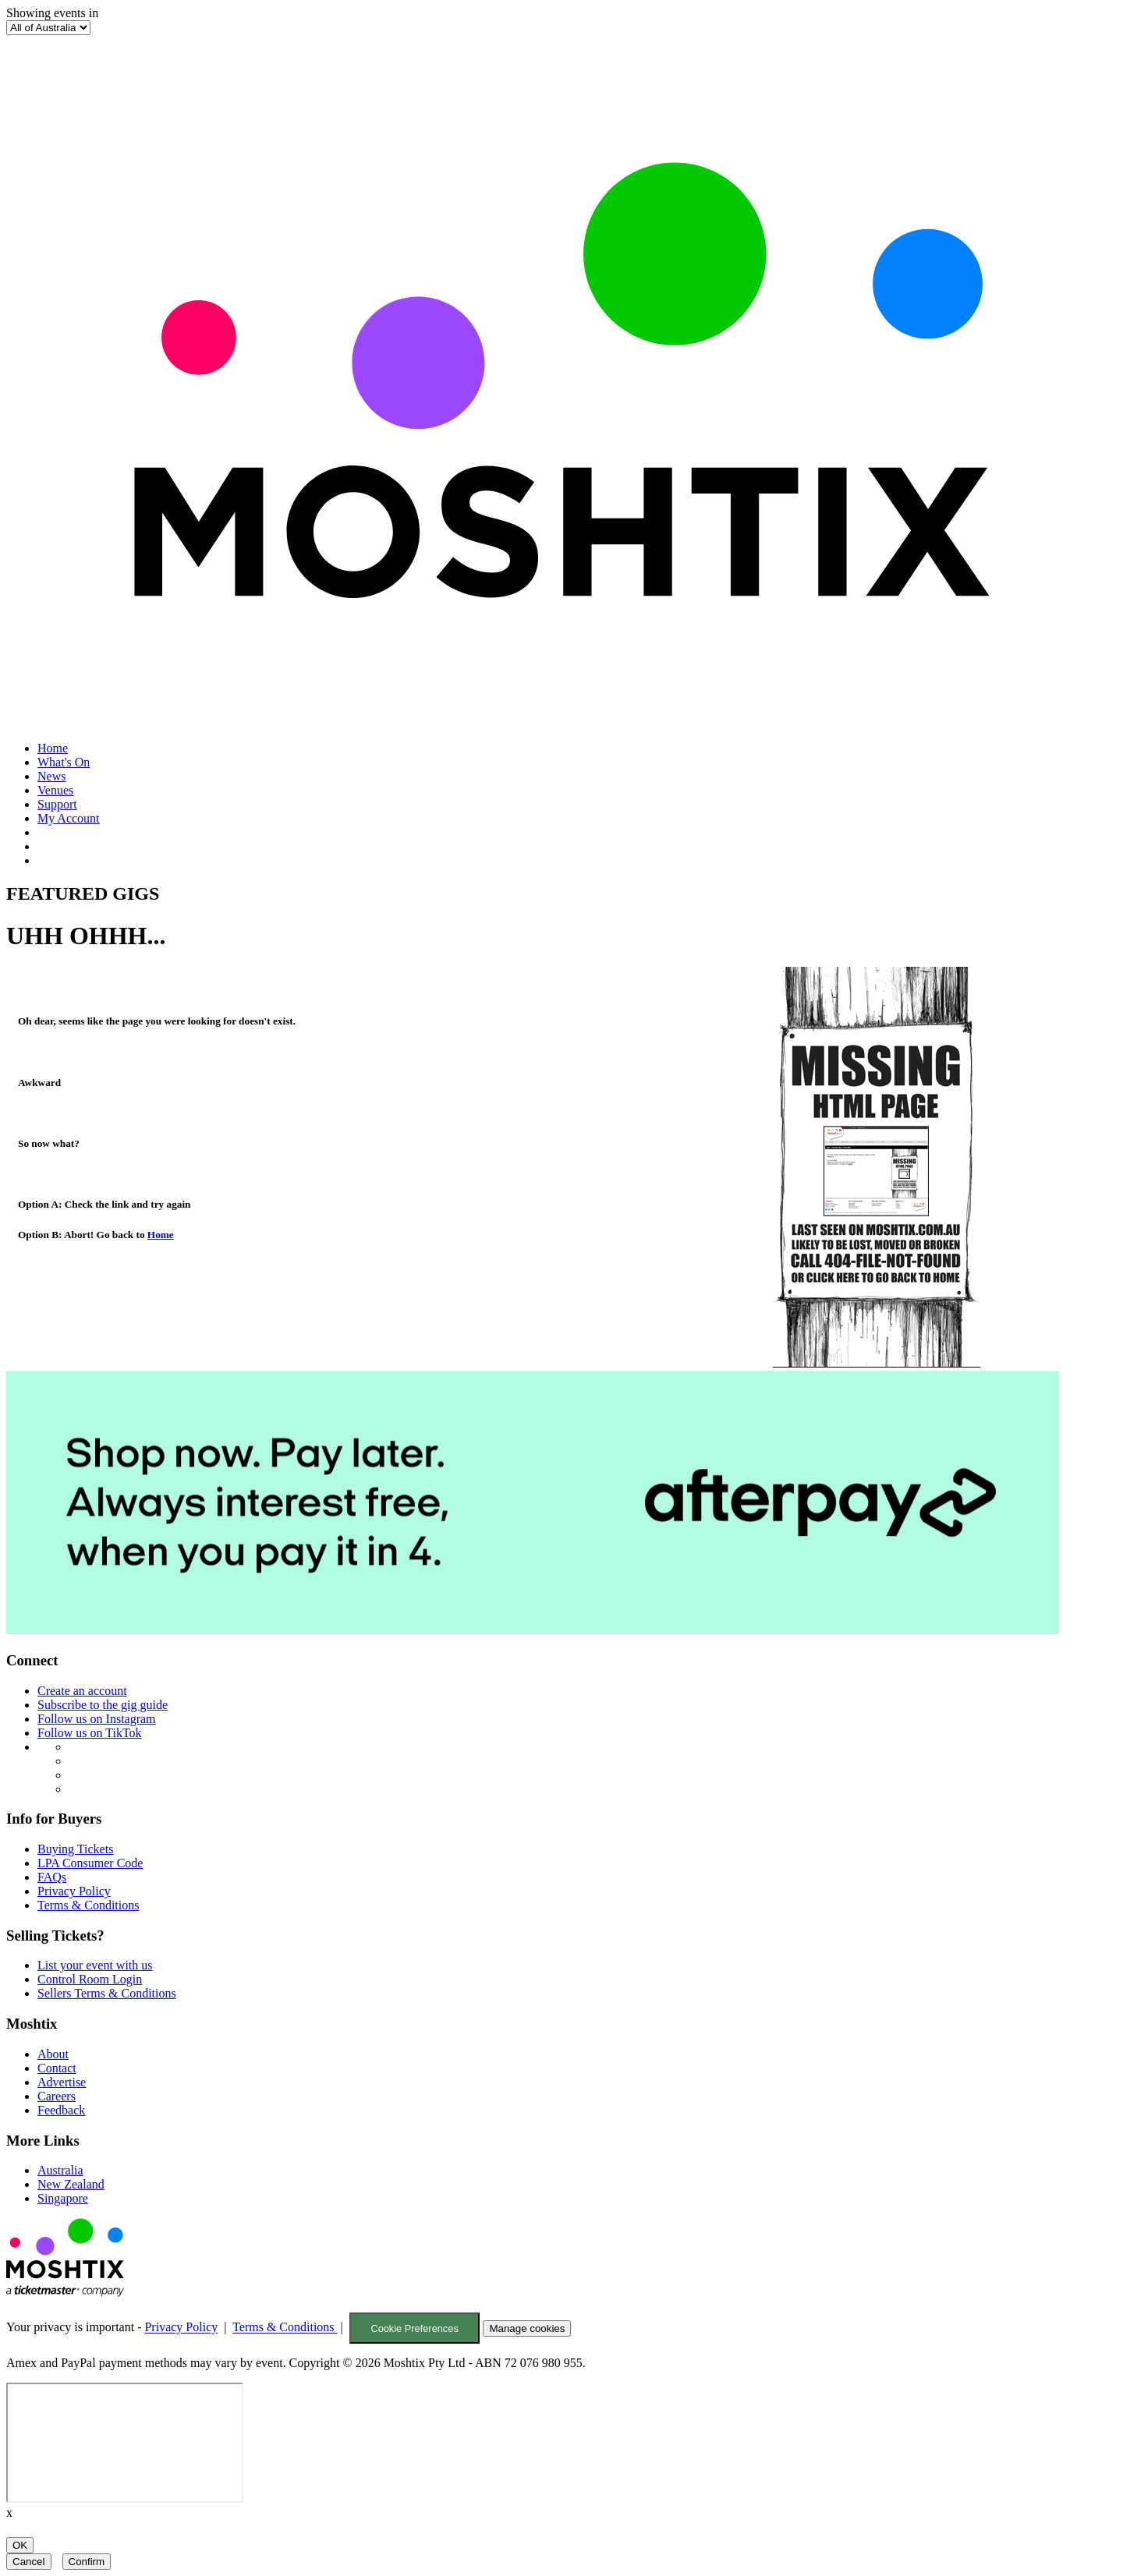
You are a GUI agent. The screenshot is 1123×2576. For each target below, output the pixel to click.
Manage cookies (527, 2328)
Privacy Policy (74, 1891)
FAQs (51, 1877)
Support (57, 804)
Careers (56, 2096)
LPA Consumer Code (90, 1863)
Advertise (61, 2082)
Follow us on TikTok (89, 1732)
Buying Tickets (75, 1849)
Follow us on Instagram (96, 1718)
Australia (60, 2170)
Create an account (82, 1690)
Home (52, 748)
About (53, 2054)
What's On (63, 762)
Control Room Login (89, 1979)
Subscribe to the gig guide (102, 1704)
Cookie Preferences (414, 2328)
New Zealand (71, 2184)
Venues (55, 790)
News (51, 776)
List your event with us (95, 1965)
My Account (68, 818)
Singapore (62, 2198)
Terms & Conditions (88, 1905)
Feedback (61, 2110)
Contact (56, 2068)
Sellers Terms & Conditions (106, 1993)
